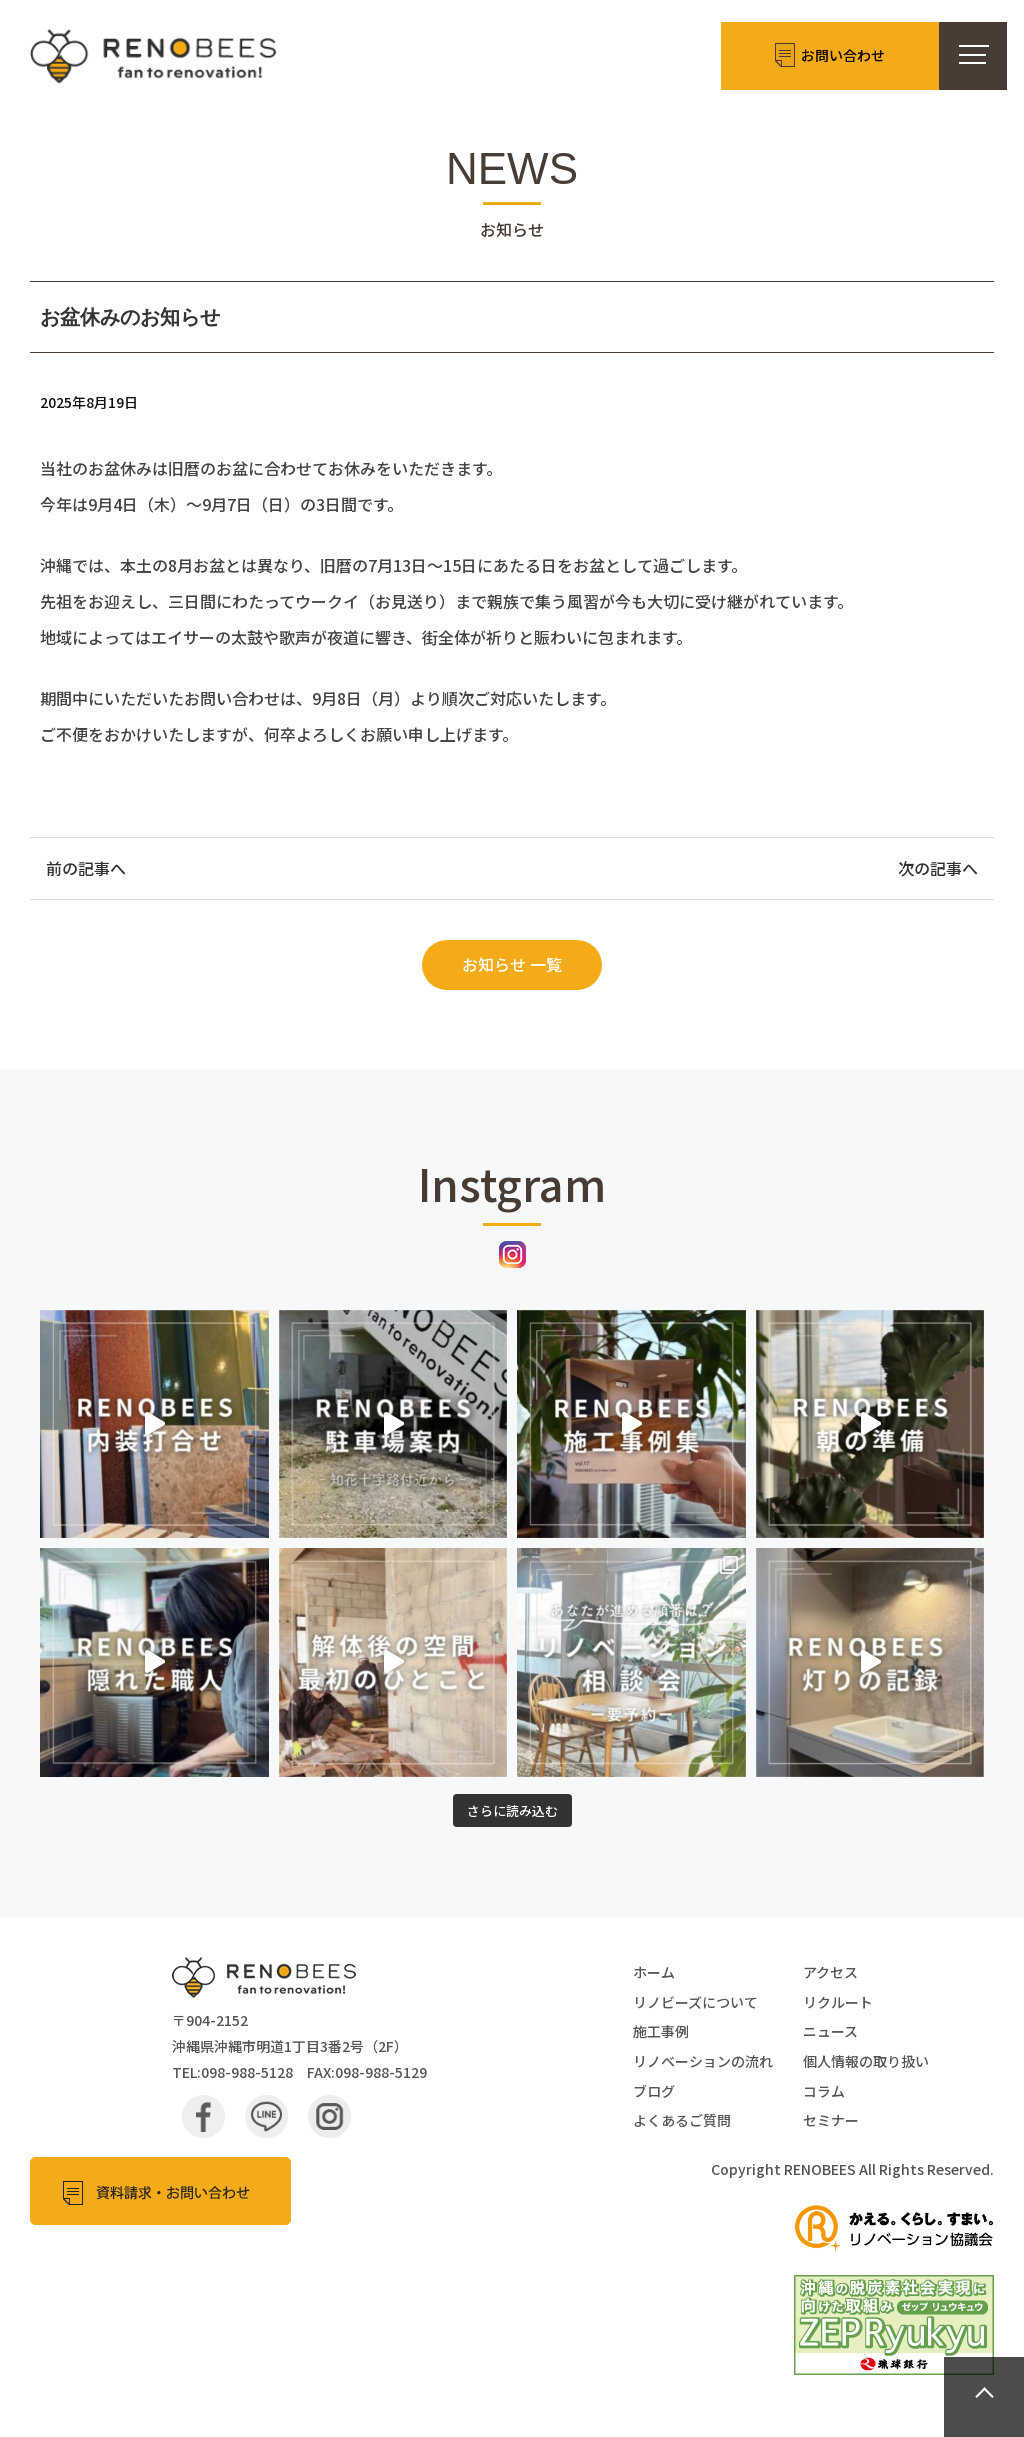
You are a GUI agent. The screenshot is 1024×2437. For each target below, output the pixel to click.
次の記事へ (938, 868)
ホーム (654, 1972)
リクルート (838, 2002)
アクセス (830, 1972)
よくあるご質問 (682, 2120)
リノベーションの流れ (703, 2061)
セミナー (831, 2120)
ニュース (830, 2031)
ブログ (654, 2091)
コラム (824, 2091)
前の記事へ (86, 868)
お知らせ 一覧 (512, 964)
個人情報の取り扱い (866, 2061)
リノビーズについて (695, 2002)
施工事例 (661, 2031)
